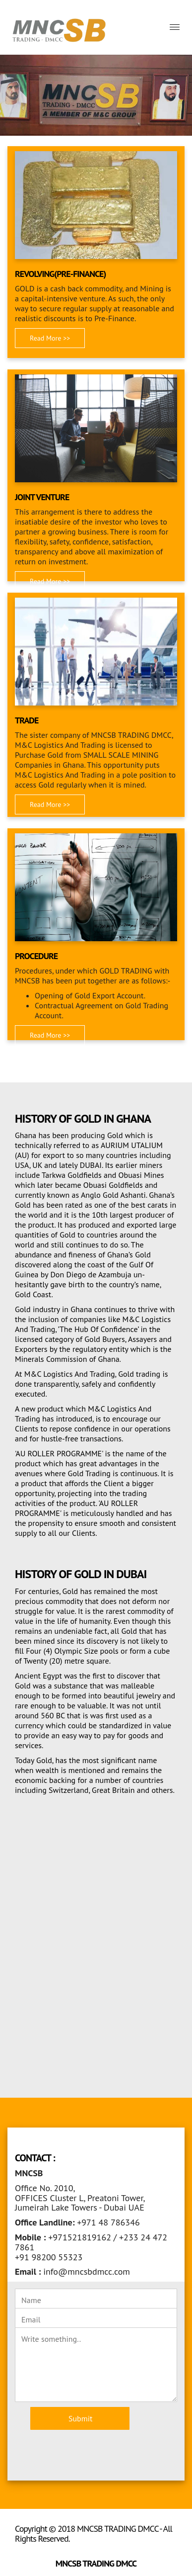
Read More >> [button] (50, 338)
